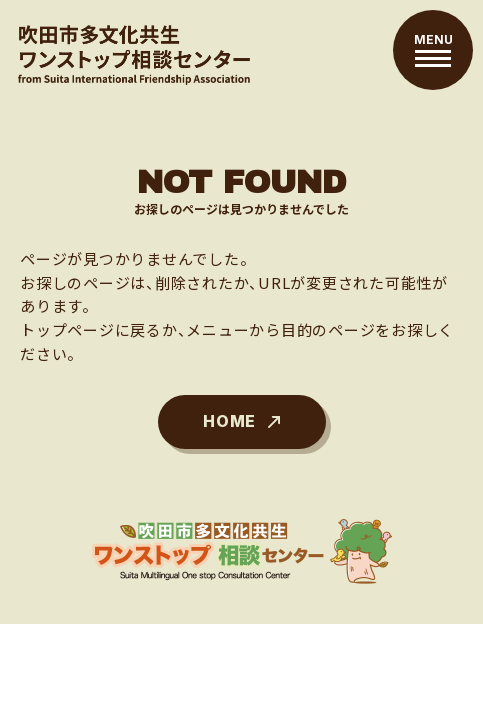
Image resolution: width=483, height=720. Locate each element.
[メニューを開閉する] (433, 50)
